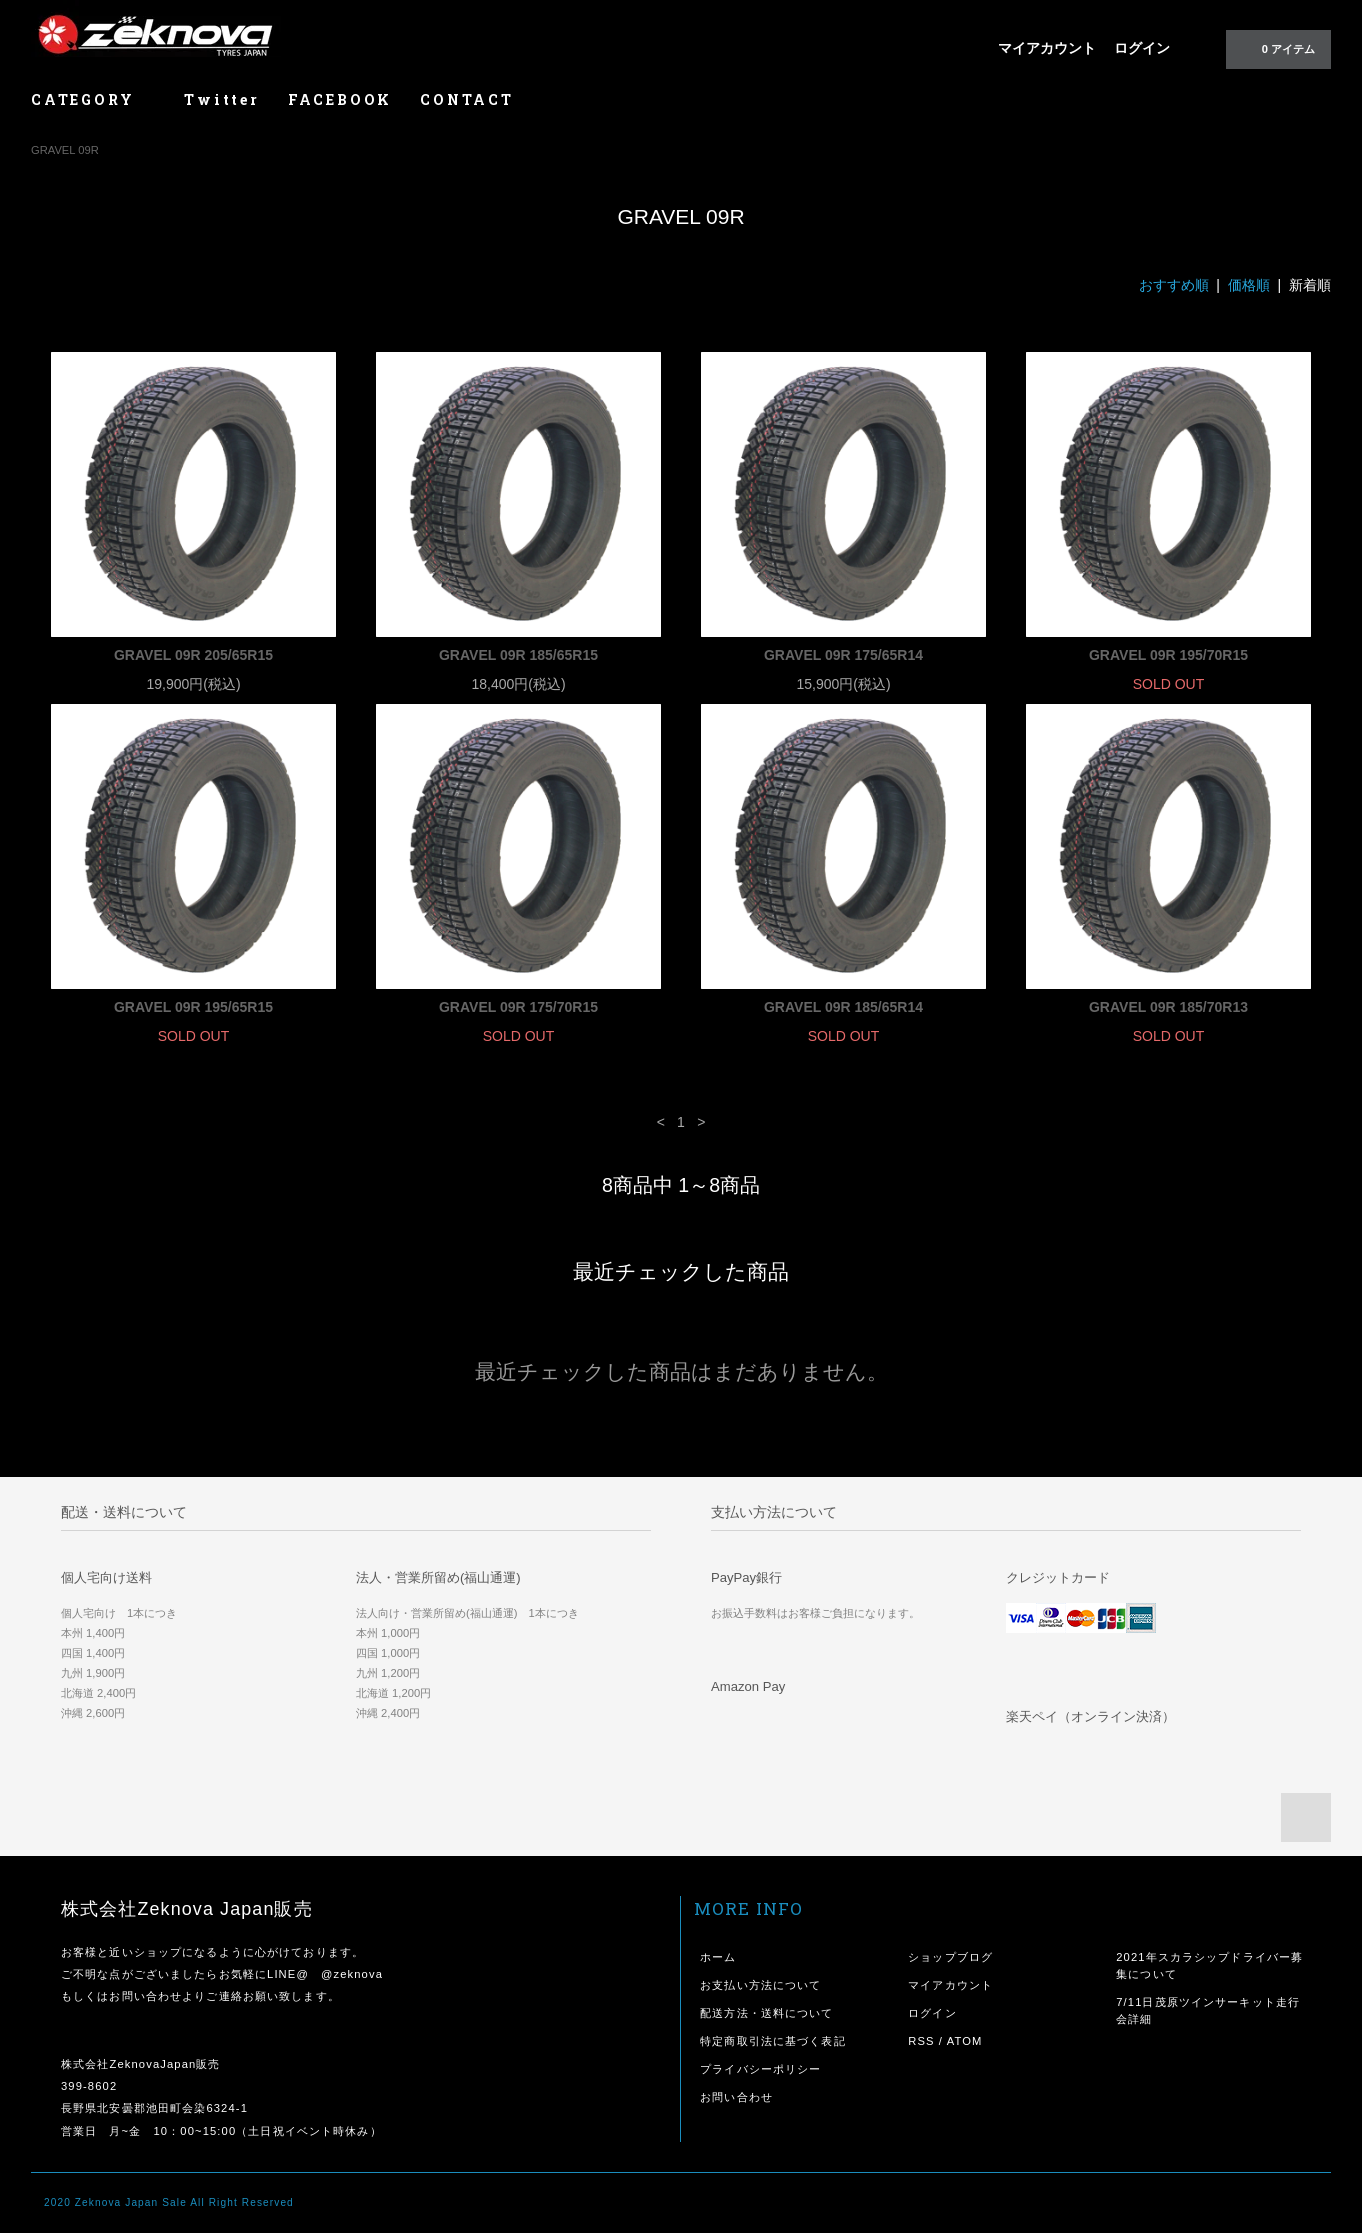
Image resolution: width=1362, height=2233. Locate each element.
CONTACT (467, 99)
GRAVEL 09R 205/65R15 (193, 655)
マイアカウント (1047, 48)
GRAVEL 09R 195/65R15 (193, 1007)
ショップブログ (950, 1957)
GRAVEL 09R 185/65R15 (518, 655)
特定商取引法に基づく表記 (772, 2041)
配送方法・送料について (766, 2013)
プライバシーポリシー (760, 2069)
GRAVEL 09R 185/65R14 (843, 1007)
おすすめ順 (1174, 285)
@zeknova (352, 1974)
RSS (921, 2041)
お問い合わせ (736, 2097)
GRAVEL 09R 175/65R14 (843, 655)
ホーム (718, 1957)
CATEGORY (93, 99)
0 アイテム (1276, 48)
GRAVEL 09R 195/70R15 (1168, 655)
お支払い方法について (760, 1985)
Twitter (222, 99)
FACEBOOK (340, 99)
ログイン (1142, 48)
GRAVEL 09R (65, 150)
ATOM (965, 2041)
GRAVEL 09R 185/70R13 (1168, 1007)
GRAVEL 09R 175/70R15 (518, 1007)
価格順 (1249, 285)
